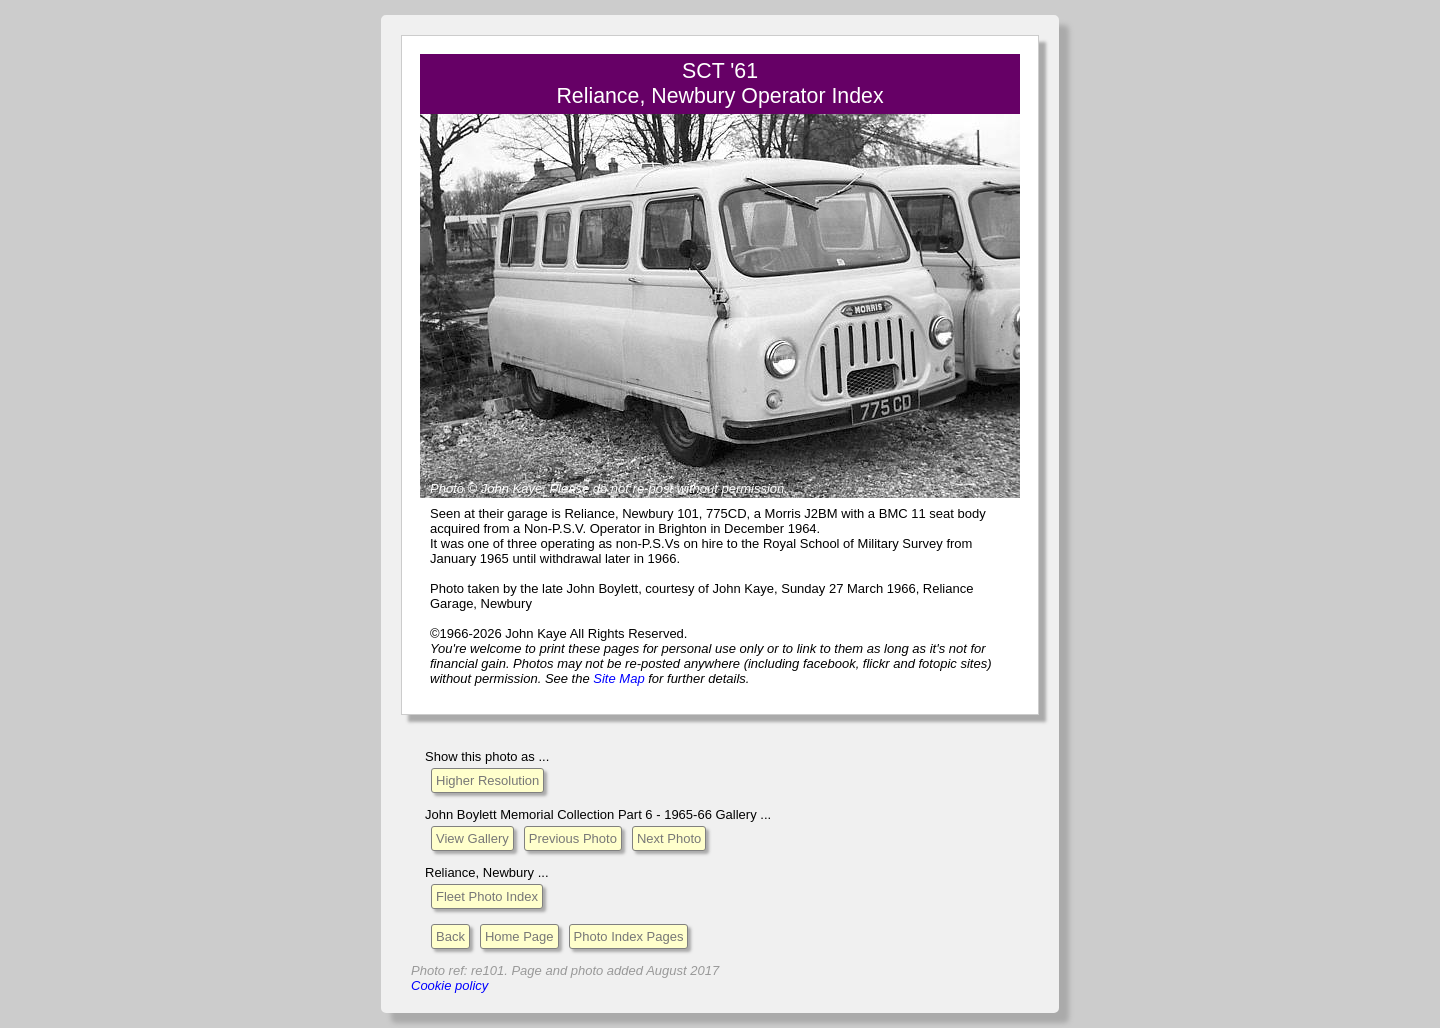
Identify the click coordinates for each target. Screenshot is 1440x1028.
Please (569, 488)
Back (450, 936)
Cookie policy (449, 985)
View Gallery (472, 838)
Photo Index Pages (629, 936)
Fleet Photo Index (487, 896)
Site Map (618, 678)
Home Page (519, 936)
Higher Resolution (487, 780)
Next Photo (669, 838)
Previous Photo (573, 838)
